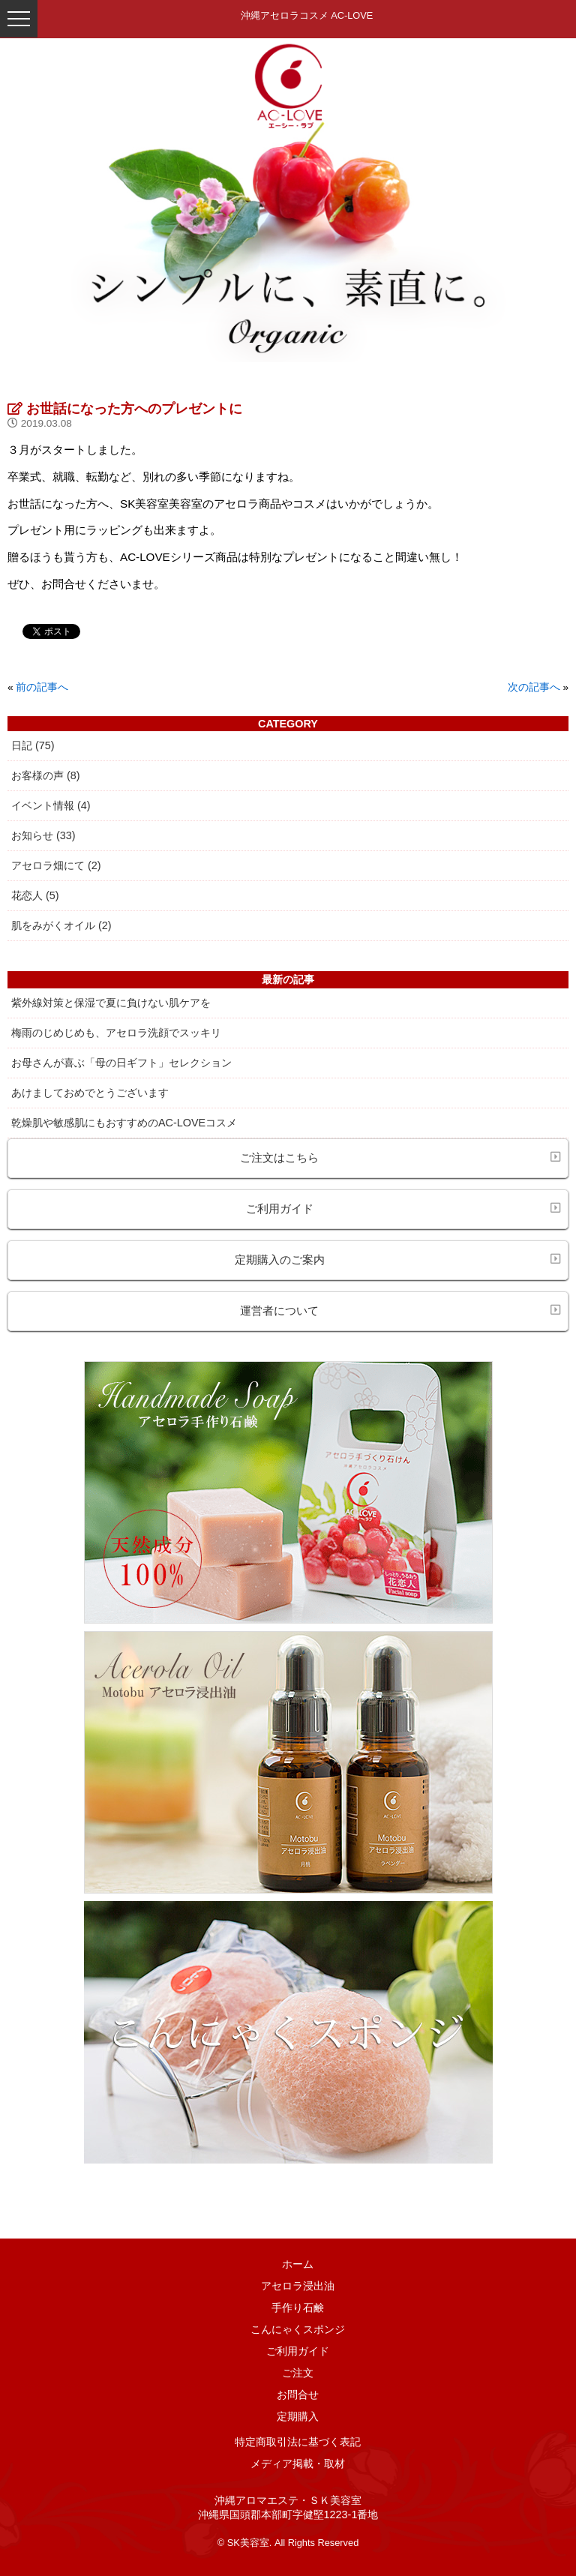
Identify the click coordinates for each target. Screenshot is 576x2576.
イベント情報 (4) (51, 805)
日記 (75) (33, 745)
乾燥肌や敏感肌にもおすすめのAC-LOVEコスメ (124, 1123)
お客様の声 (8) (45, 775)
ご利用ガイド (403, 1208)
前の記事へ (42, 687)
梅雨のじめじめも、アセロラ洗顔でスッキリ (116, 1033)
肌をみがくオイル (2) (61, 925)
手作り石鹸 (298, 2308)
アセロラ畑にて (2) (56, 865)
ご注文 (298, 2373)
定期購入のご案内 (398, 1259)
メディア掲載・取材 (297, 2464)
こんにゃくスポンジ (297, 2329)
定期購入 (298, 2416)
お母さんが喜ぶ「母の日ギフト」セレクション (121, 1063)
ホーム (298, 2264)
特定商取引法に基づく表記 (298, 2442)
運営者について (400, 1310)
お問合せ (298, 2395)
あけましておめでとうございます (90, 1093)
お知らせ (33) (43, 835)
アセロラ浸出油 (297, 2286)
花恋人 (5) (35, 895)
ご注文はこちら (400, 1157)
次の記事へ (534, 687)
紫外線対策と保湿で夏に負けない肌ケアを (111, 1003)
